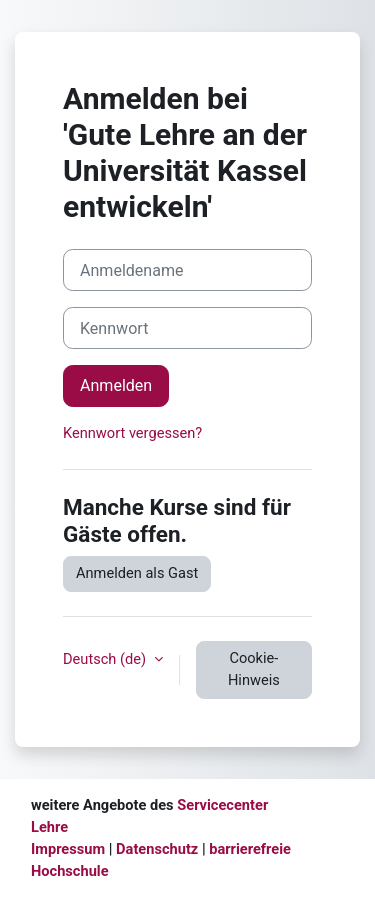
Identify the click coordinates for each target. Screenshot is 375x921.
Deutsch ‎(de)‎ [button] (106, 659)
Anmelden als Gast (137, 573)
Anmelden (116, 385)
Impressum (68, 849)
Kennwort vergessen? (132, 433)
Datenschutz (157, 849)
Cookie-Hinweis (254, 669)
